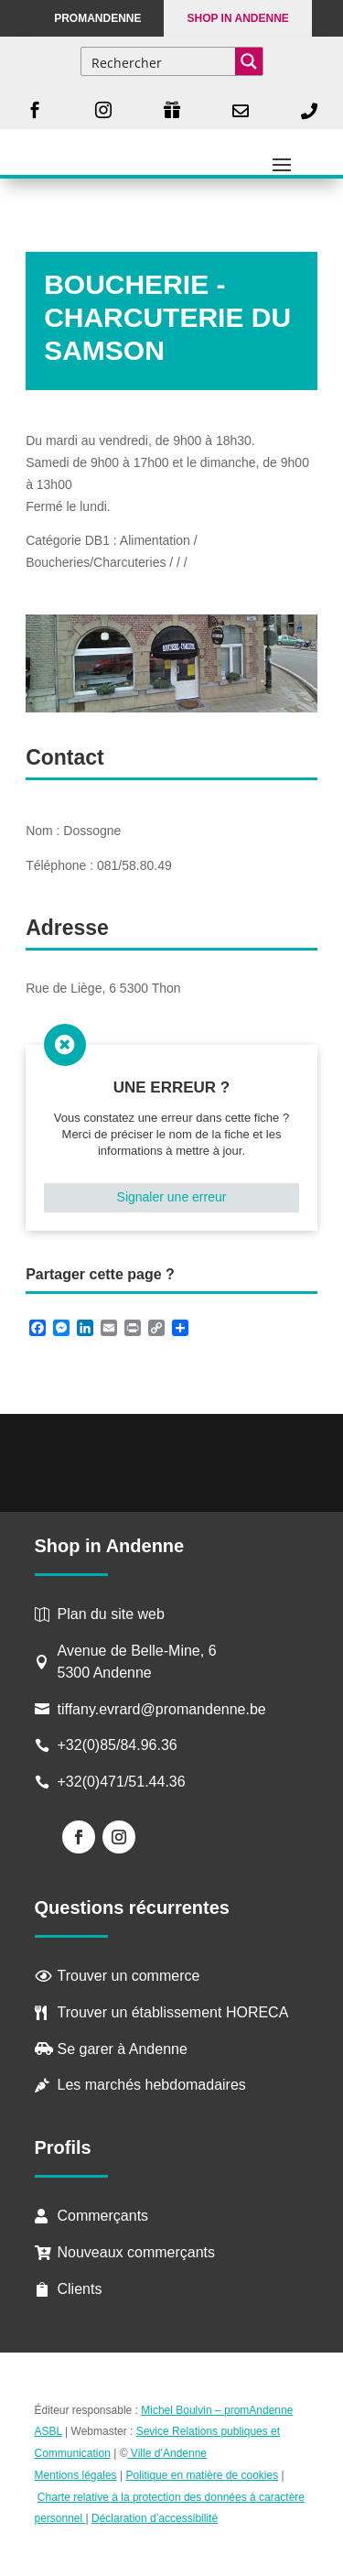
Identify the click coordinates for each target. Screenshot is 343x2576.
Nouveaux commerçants (137, 2252)
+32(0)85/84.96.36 (117, 1745)
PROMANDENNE (97, 18)
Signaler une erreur (172, 1197)
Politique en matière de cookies (201, 2475)
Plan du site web (111, 1614)
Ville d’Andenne (168, 2453)
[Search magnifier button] (249, 61)
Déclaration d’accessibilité (154, 2518)
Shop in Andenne (237, 18)
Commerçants (103, 2215)
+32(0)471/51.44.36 (124, 1781)
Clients (80, 2289)
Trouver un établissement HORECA (173, 2012)
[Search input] (159, 61)
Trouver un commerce (129, 1976)
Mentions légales (76, 2475)
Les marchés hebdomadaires (152, 2084)
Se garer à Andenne (123, 2049)
